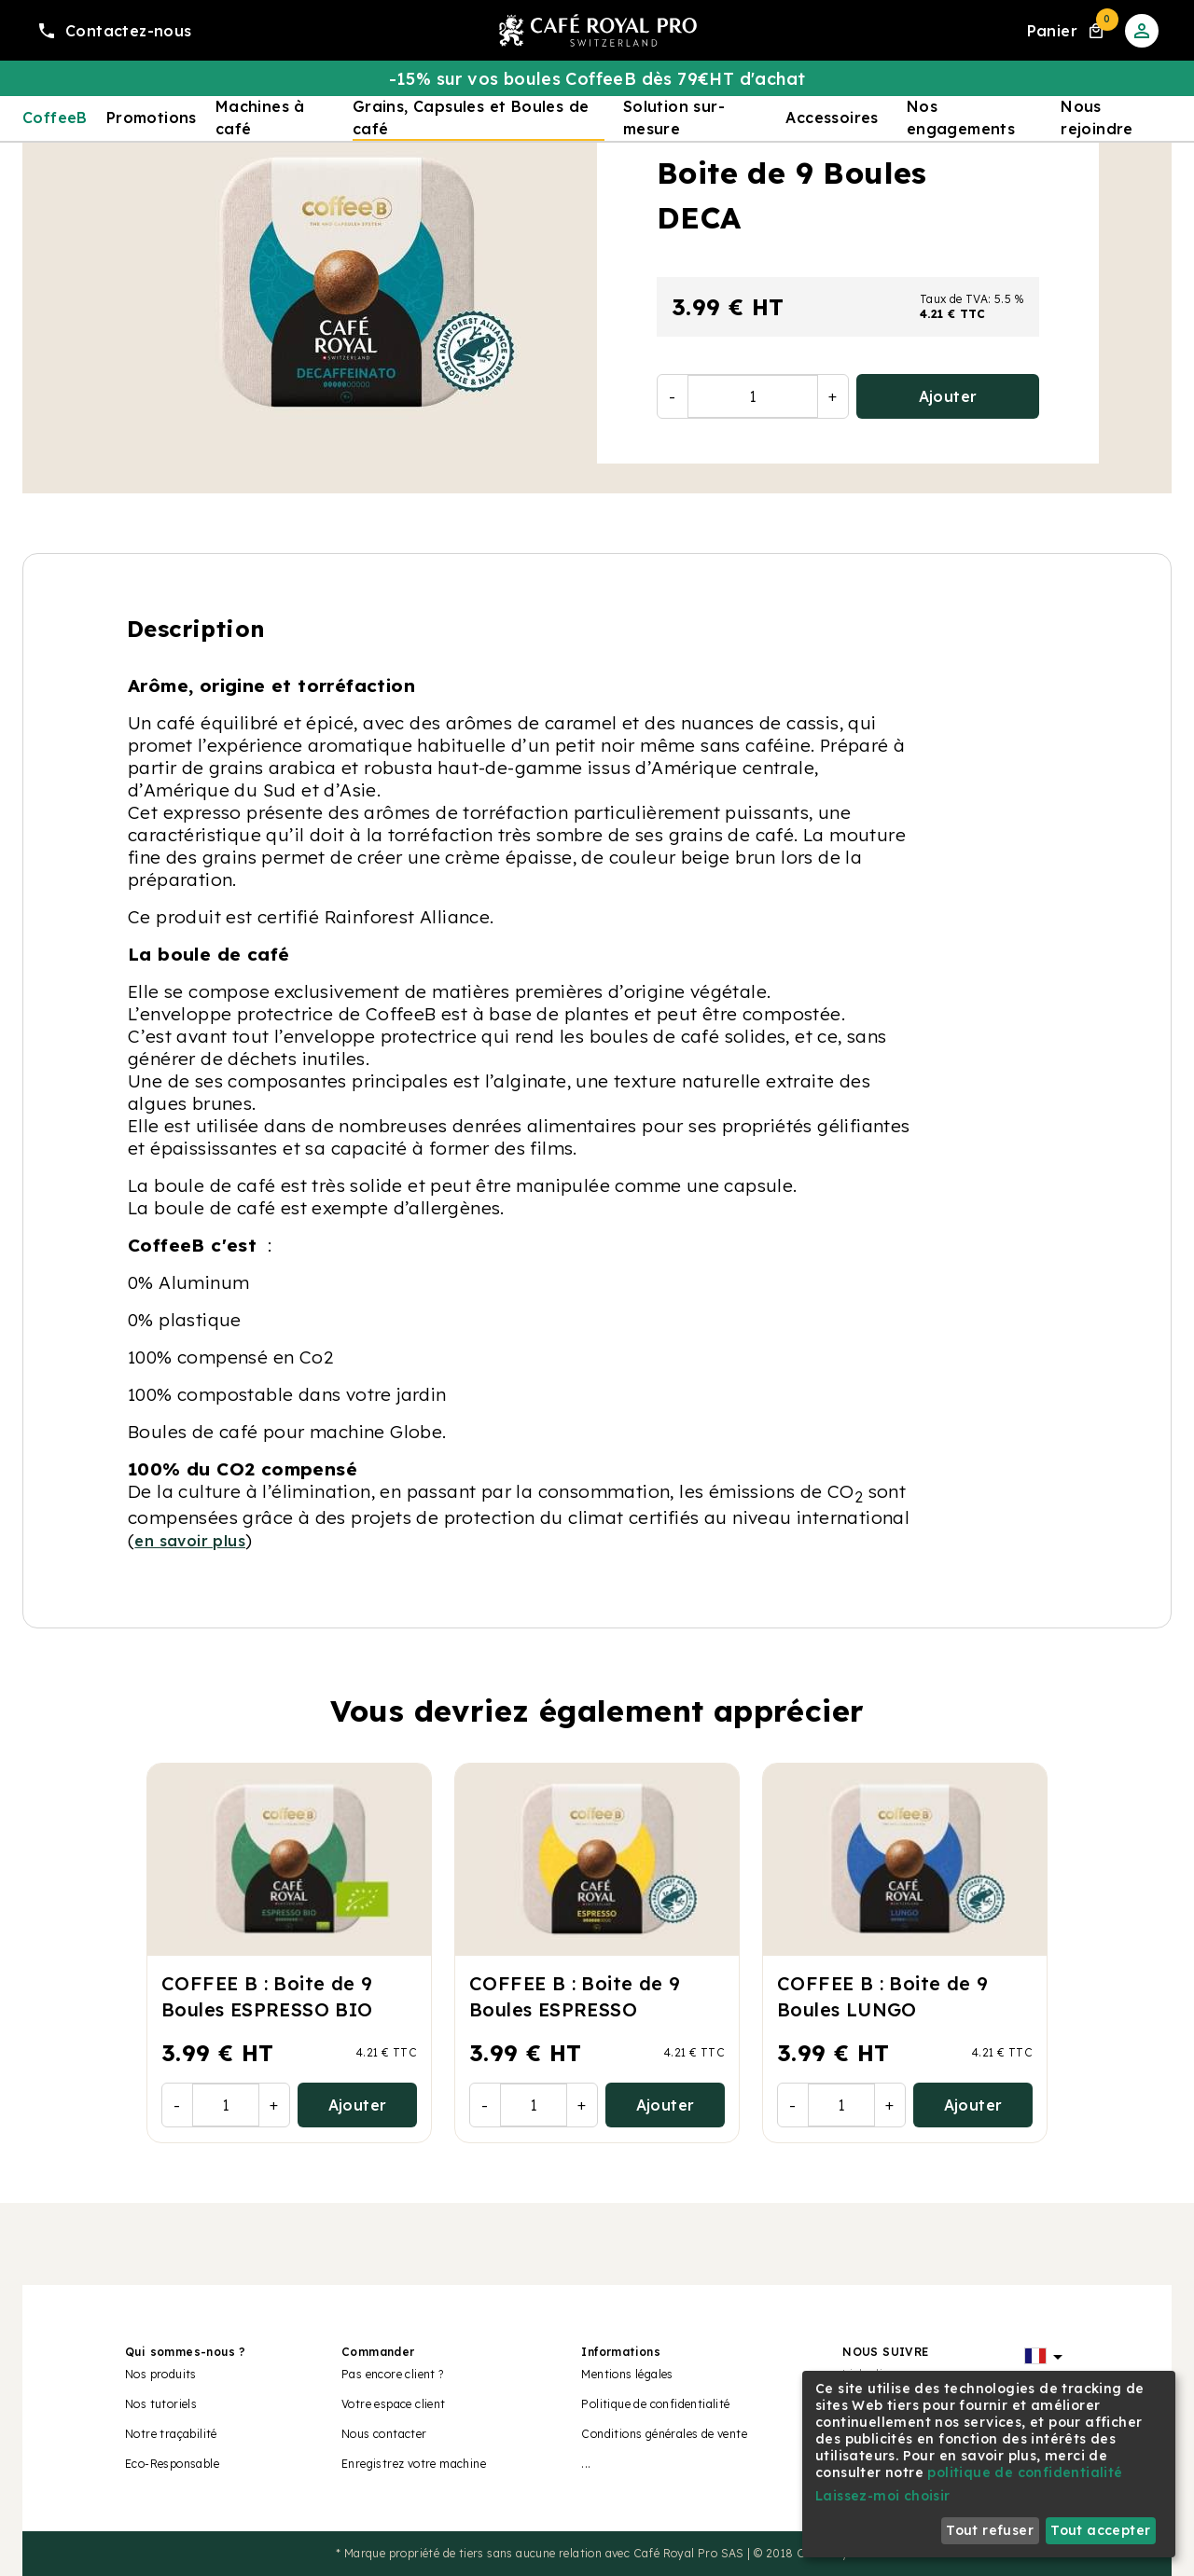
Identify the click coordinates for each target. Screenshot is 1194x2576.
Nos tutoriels (161, 2404)
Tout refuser (990, 2530)
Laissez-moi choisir (883, 2495)
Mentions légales (627, 2374)
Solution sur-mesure (674, 117)
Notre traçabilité (171, 2434)
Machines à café (260, 117)
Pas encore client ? (392, 2374)
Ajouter (948, 396)
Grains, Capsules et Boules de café (471, 117)
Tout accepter (1100, 2530)
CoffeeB (55, 117)
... (585, 2464)
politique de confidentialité (1024, 2472)
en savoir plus (189, 1540)
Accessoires (831, 117)
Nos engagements (961, 117)
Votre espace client (393, 2404)
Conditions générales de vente (664, 2434)
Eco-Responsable (172, 2464)
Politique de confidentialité (655, 2404)
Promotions (151, 117)
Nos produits (161, 2374)
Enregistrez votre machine (413, 2464)
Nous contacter (384, 2434)
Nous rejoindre (1097, 117)
